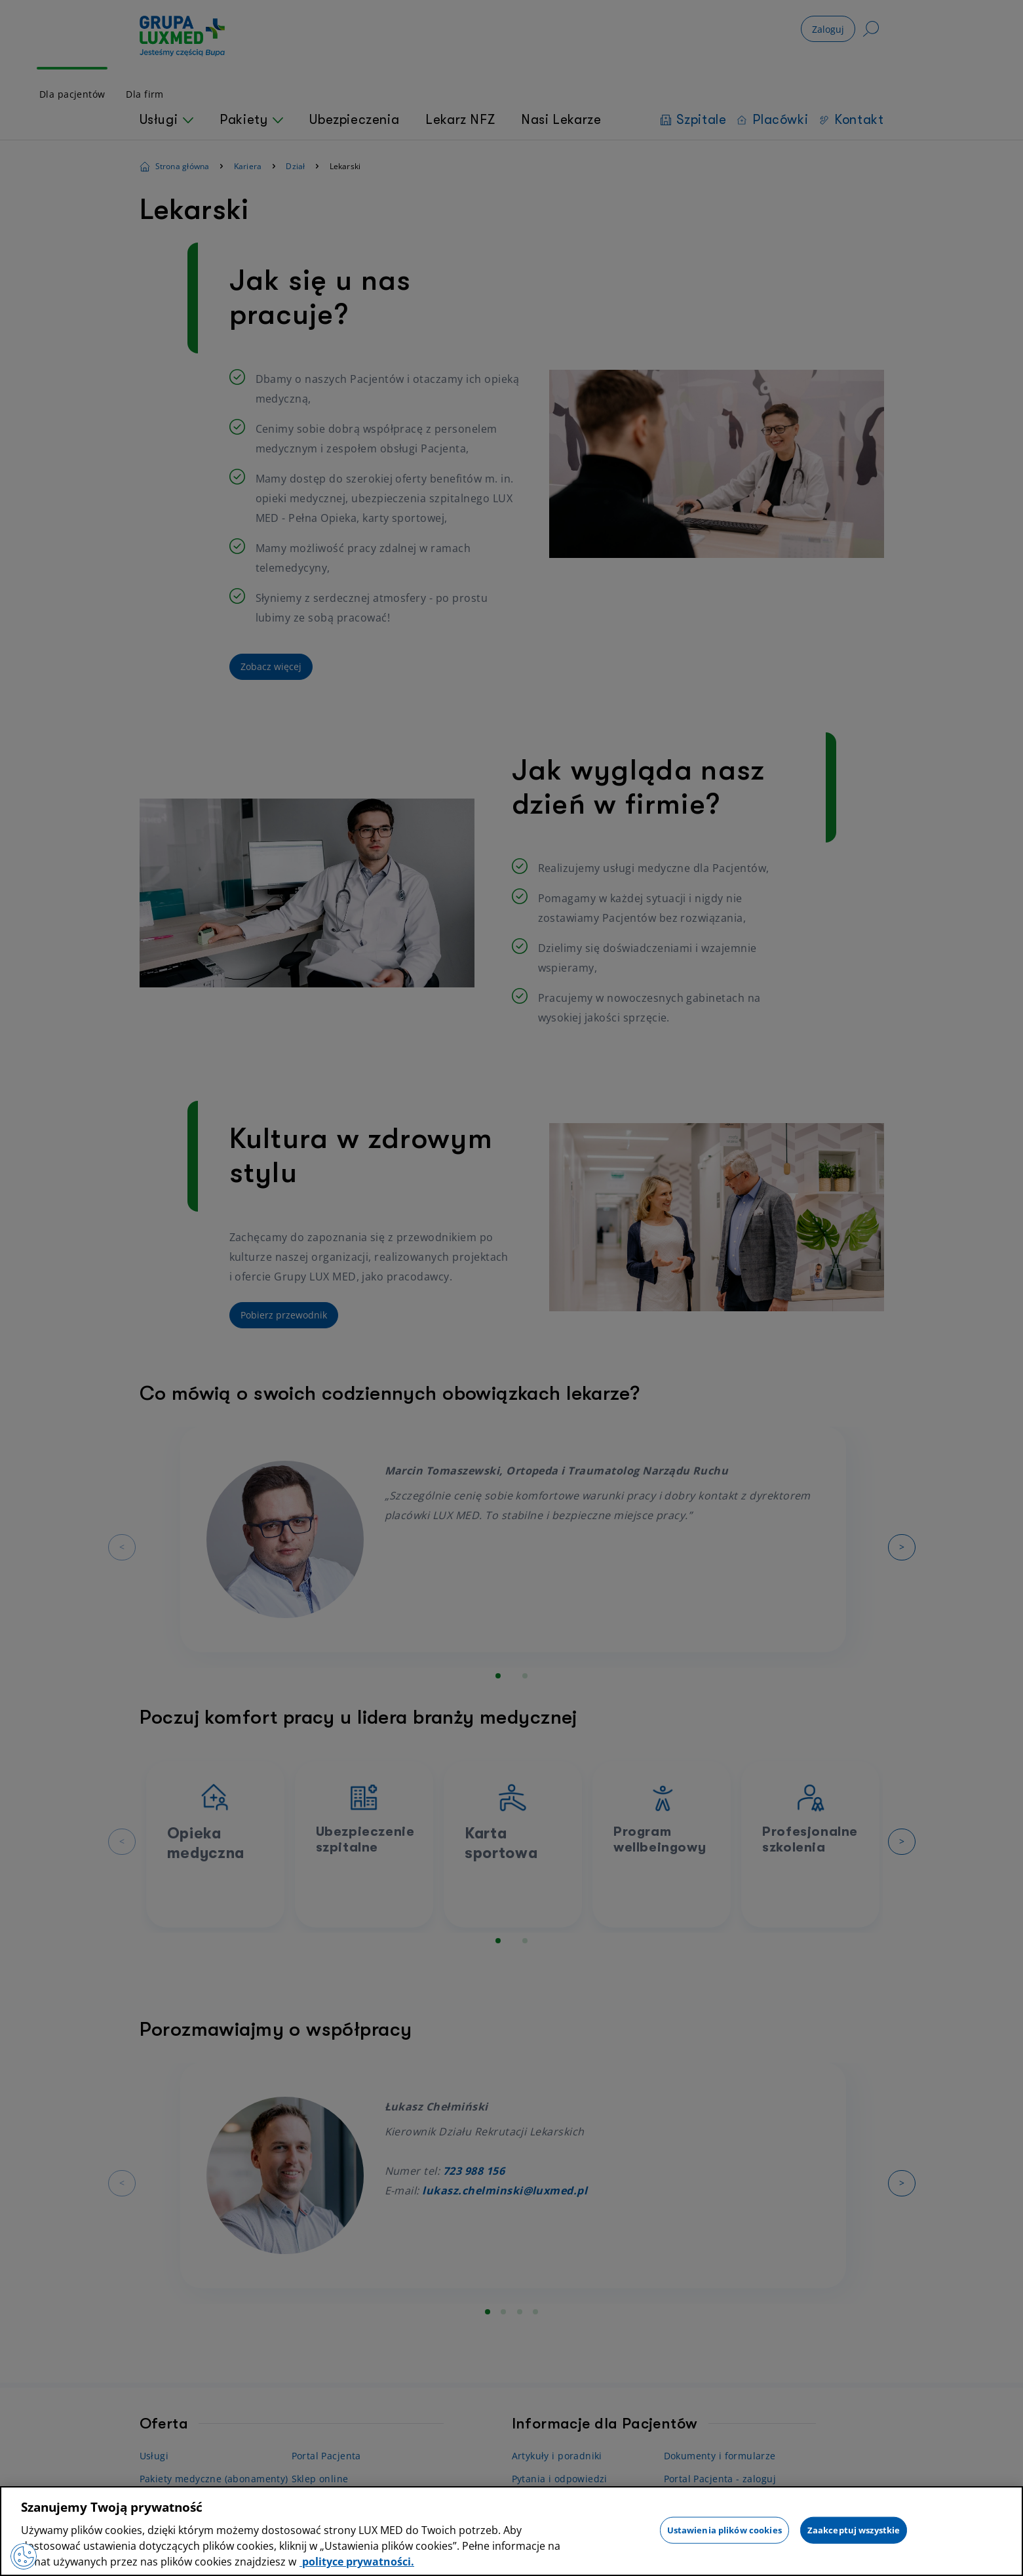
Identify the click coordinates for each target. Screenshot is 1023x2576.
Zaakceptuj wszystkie (853, 2529)
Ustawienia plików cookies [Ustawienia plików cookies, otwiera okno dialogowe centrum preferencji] (724, 2529)
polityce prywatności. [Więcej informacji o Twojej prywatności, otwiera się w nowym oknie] (356, 2561)
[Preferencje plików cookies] (23, 2556)
